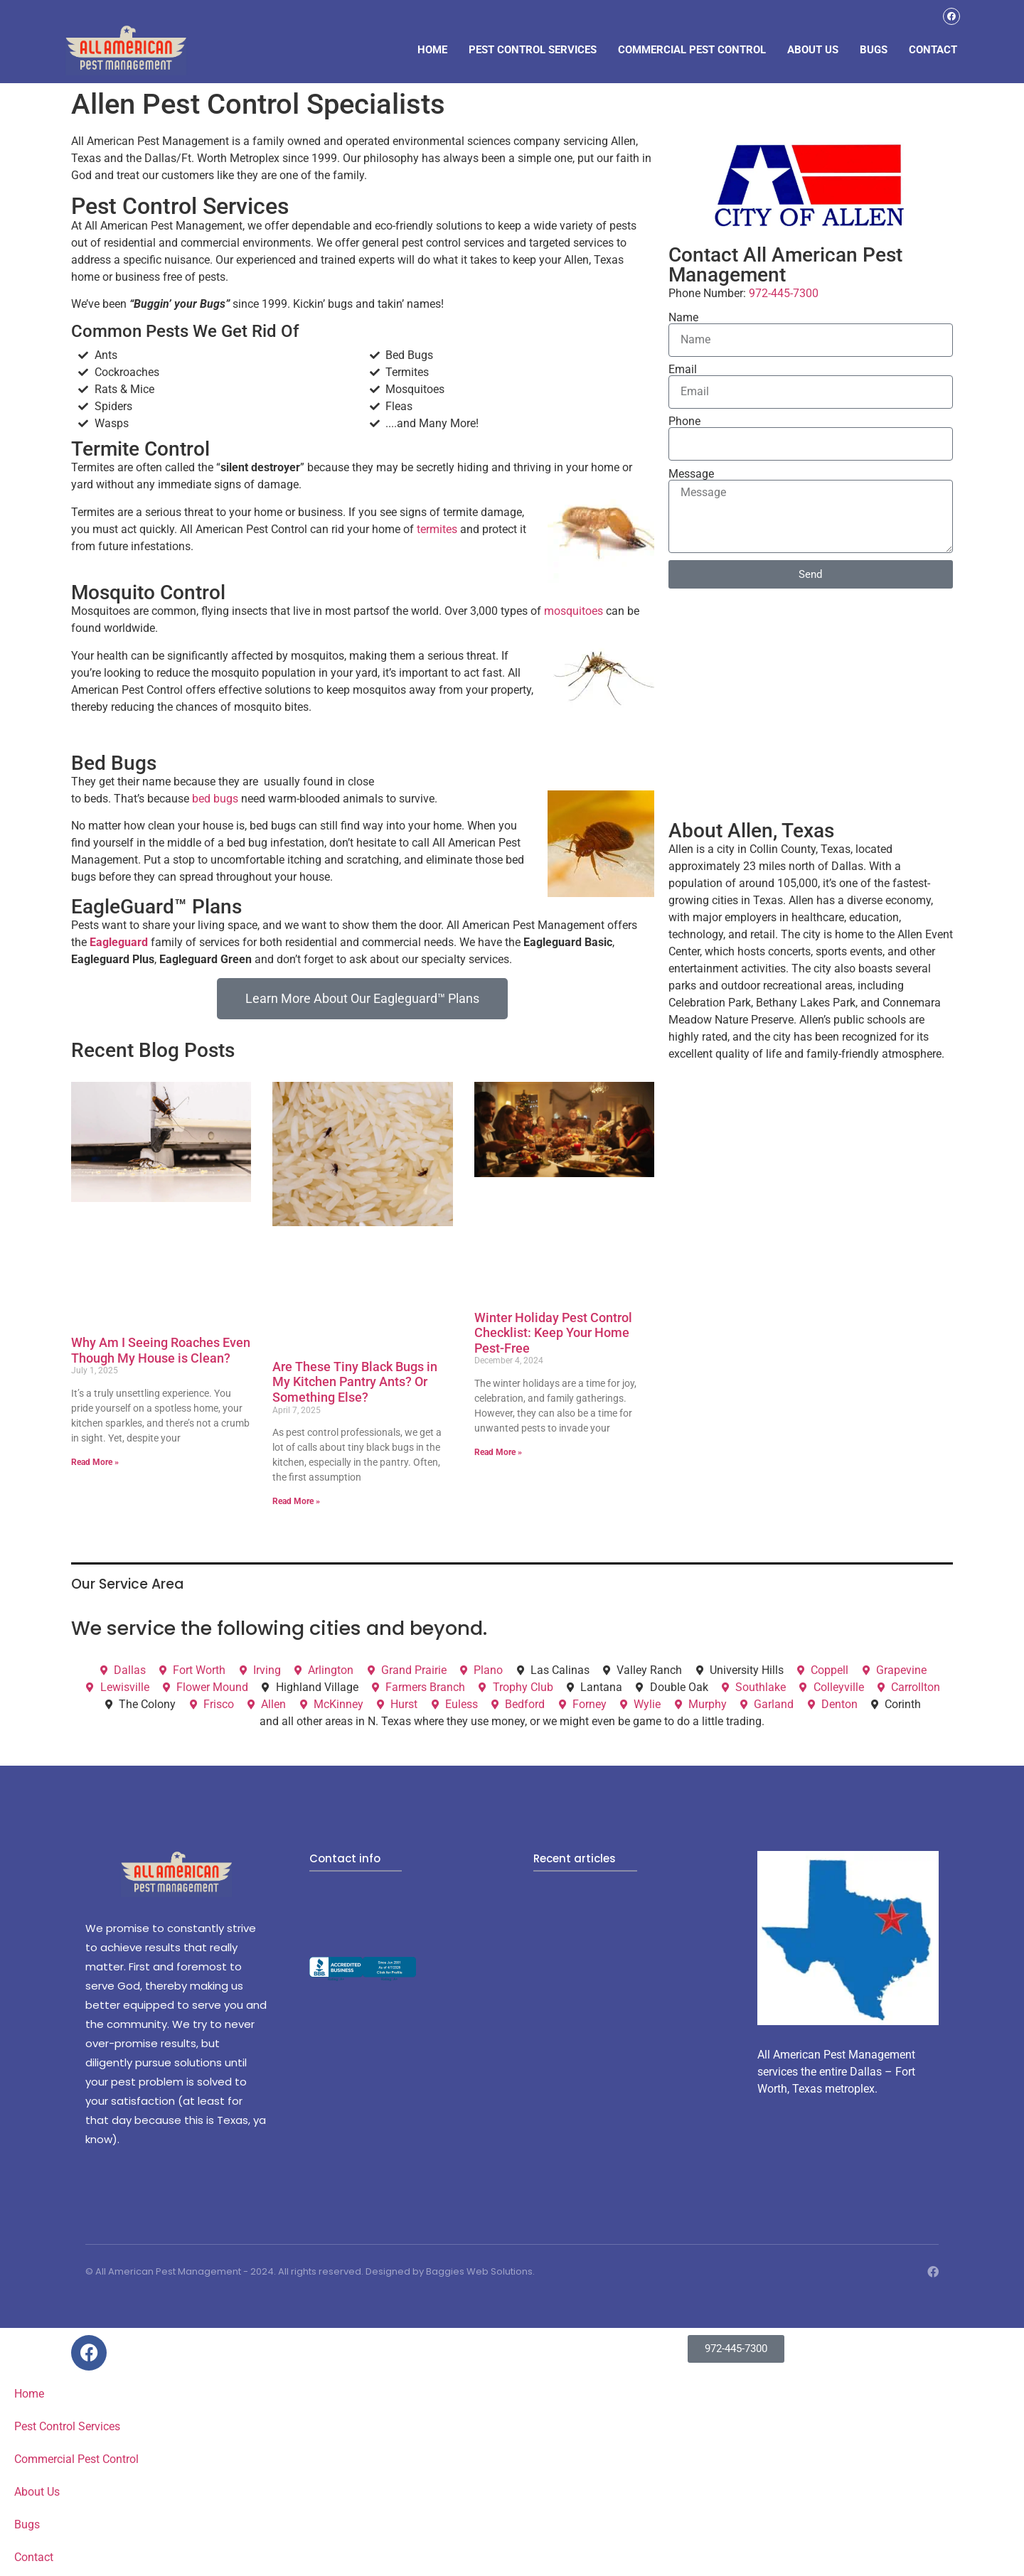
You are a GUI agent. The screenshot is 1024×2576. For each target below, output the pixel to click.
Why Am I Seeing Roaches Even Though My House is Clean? (160, 1352)
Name (683, 320)
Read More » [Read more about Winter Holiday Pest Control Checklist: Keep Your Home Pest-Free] (498, 1454)
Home (432, 50)
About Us (812, 50)
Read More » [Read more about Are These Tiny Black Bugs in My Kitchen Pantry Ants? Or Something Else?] (296, 1503)
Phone (684, 423)
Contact (933, 50)
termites (437, 531)
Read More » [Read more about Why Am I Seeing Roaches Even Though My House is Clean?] (95, 1464)
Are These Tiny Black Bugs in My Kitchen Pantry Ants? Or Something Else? (354, 1384)
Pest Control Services (533, 50)
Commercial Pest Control (692, 50)
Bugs (873, 50)
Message (691, 476)
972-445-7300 (783, 294)
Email (682, 371)
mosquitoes (573, 613)
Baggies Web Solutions (479, 2273)
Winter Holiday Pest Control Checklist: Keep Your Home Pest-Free (553, 1335)
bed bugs (215, 800)
